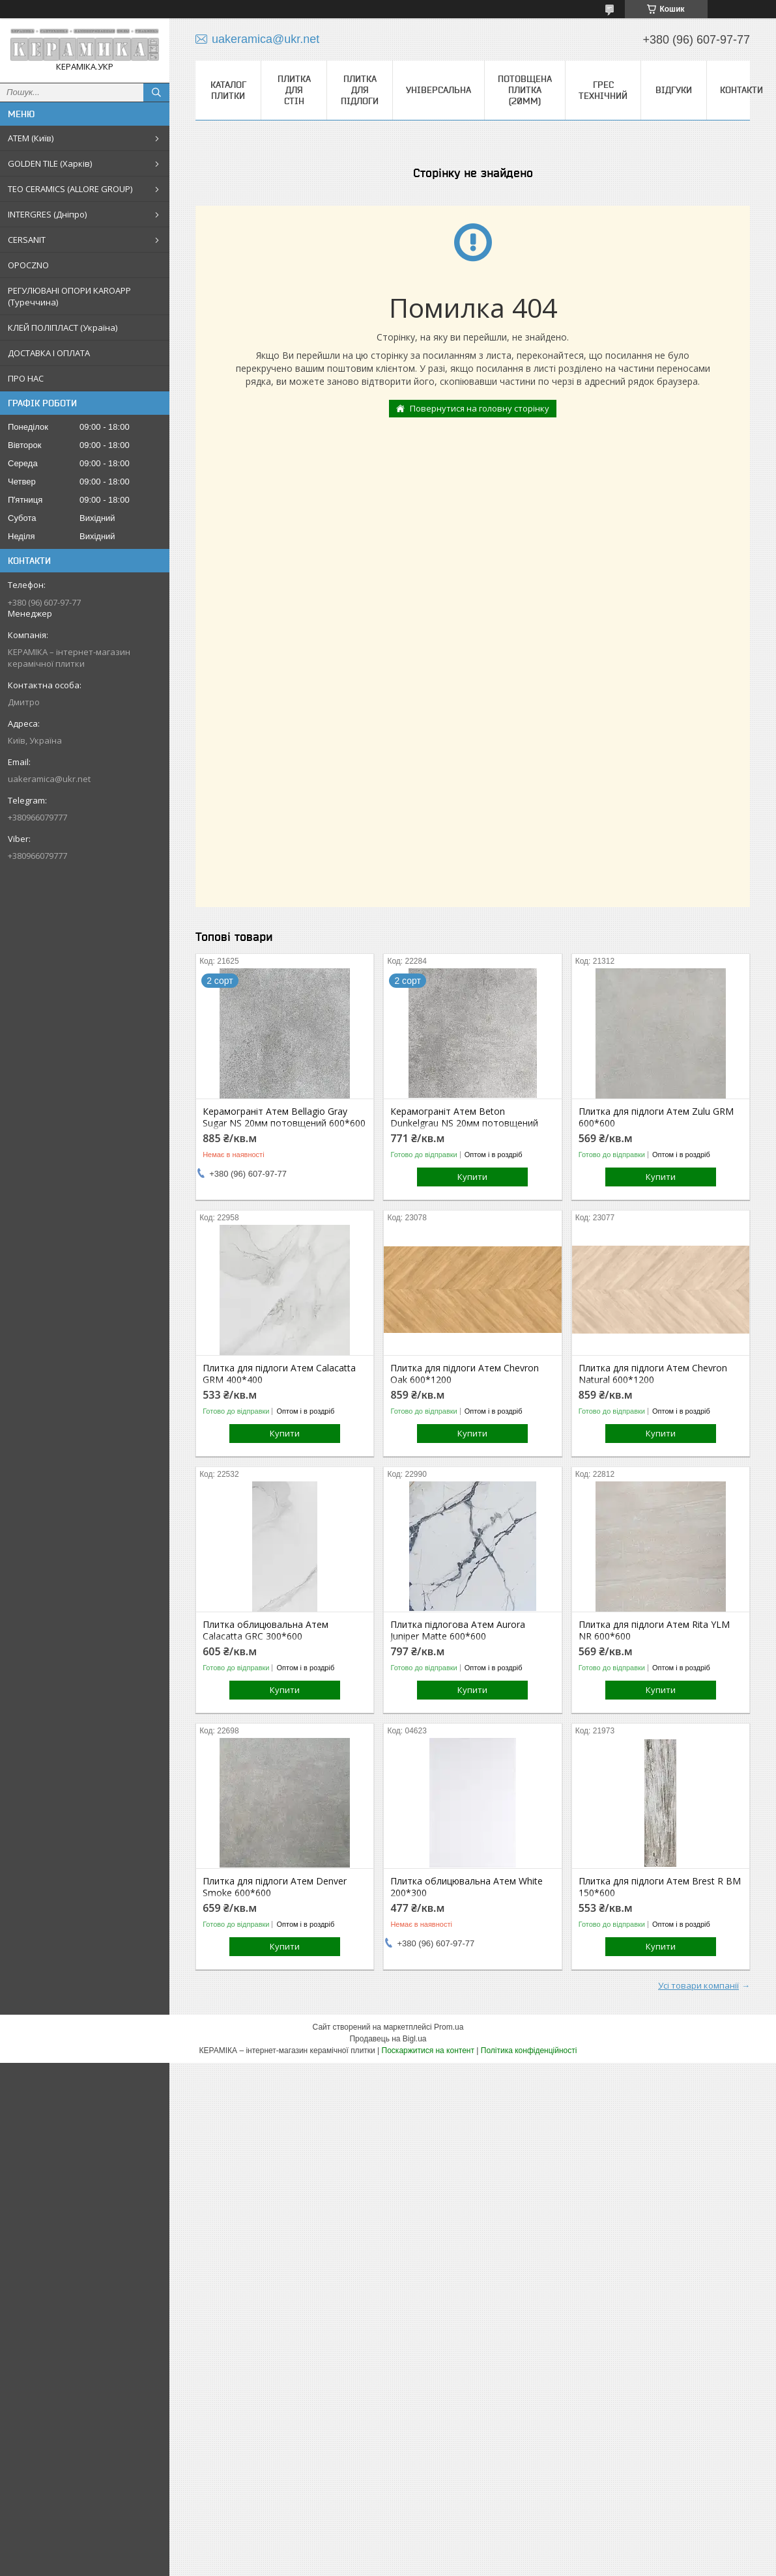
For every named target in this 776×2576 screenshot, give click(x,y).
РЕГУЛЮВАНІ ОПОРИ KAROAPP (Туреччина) (69, 296)
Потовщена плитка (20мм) (525, 90)
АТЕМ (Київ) (30, 138)
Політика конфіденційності (529, 2050)
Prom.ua (448, 2027)
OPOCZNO (28, 265)
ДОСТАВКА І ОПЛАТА (49, 353)
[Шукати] (156, 92)
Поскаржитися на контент (428, 2050)
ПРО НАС (26, 378)
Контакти (741, 90)
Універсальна (438, 90)
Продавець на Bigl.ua (387, 2038)
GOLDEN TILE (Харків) (50, 163)
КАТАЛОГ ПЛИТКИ (228, 90)
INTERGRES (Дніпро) (47, 214)
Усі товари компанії (698, 1985)
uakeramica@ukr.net (49, 779)
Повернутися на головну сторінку (479, 408)
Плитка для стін (294, 90)
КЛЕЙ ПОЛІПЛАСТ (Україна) (62, 327)
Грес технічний (603, 90)
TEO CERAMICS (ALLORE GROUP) (70, 189)
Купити (472, 1177)
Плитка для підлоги (360, 90)
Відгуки (673, 90)
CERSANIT (27, 239)
